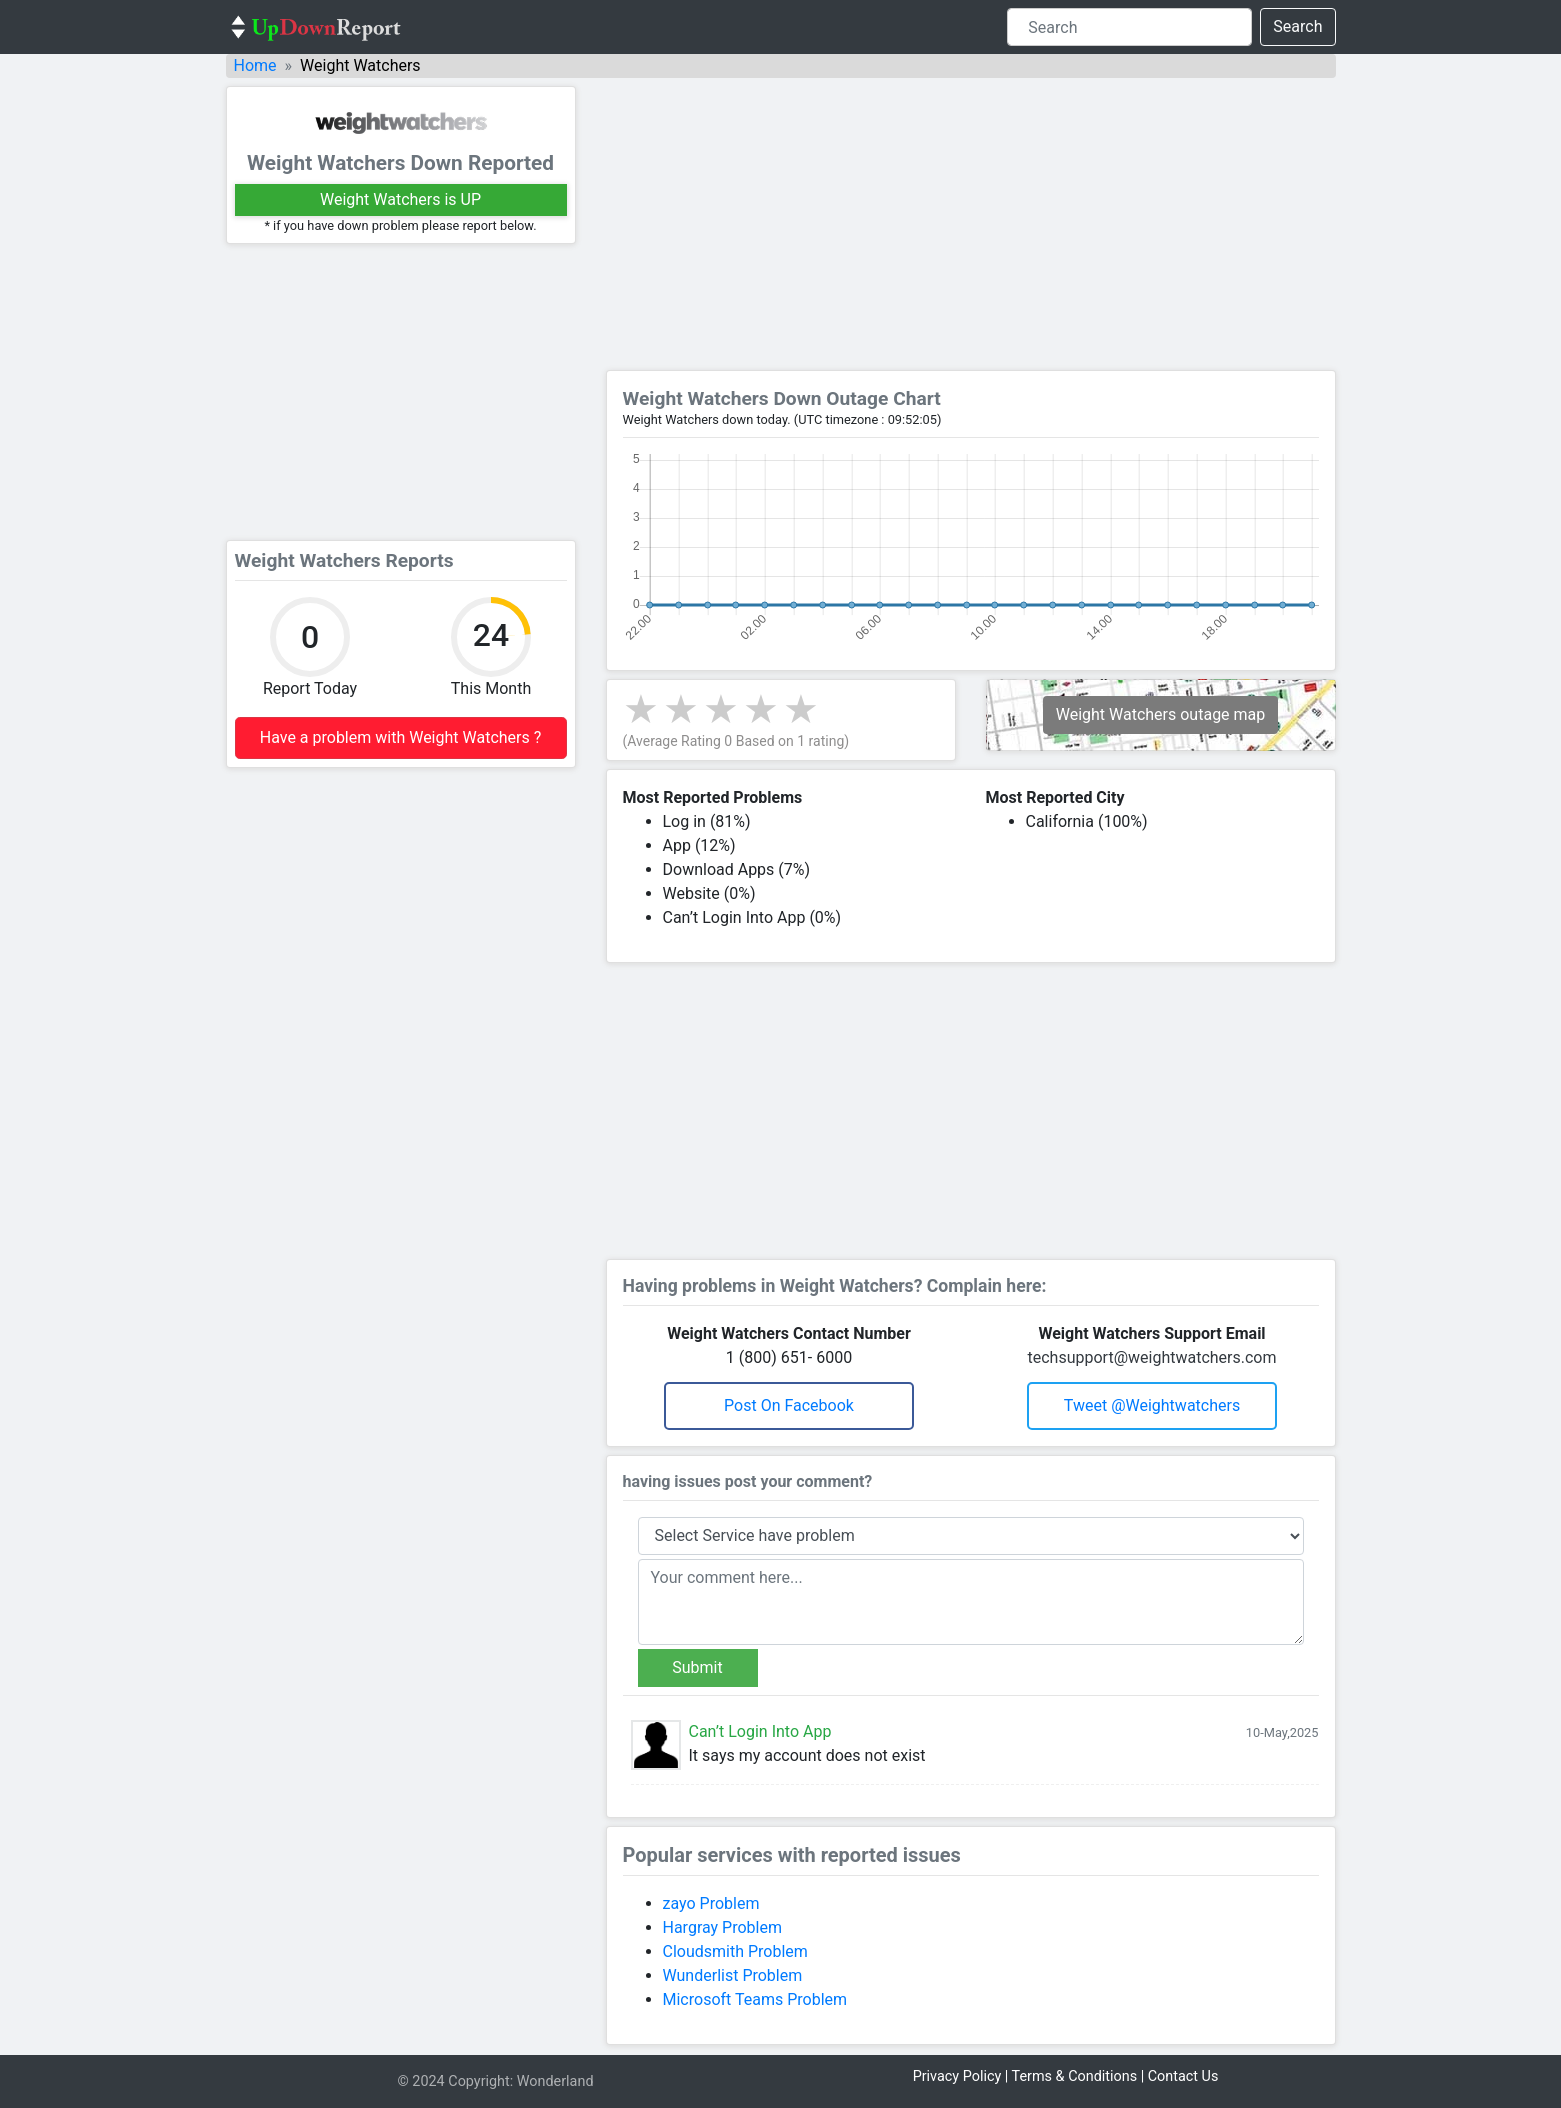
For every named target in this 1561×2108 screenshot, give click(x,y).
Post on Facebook (789, 1405)
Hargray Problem (722, 1927)
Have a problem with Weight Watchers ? (401, 737)
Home (255, 65)
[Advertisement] (401, 392)
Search (1297, 26)
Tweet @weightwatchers (1152, 1405)
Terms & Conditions (1074, 2076)
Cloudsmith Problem (735, 1951)
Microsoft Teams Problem (755, 1999)
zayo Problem (711, 1903)
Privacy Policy (957, 2076)
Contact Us (1183, 2076)
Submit (697, 1667)
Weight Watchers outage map (1161, 714)
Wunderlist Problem (733, 1975)
